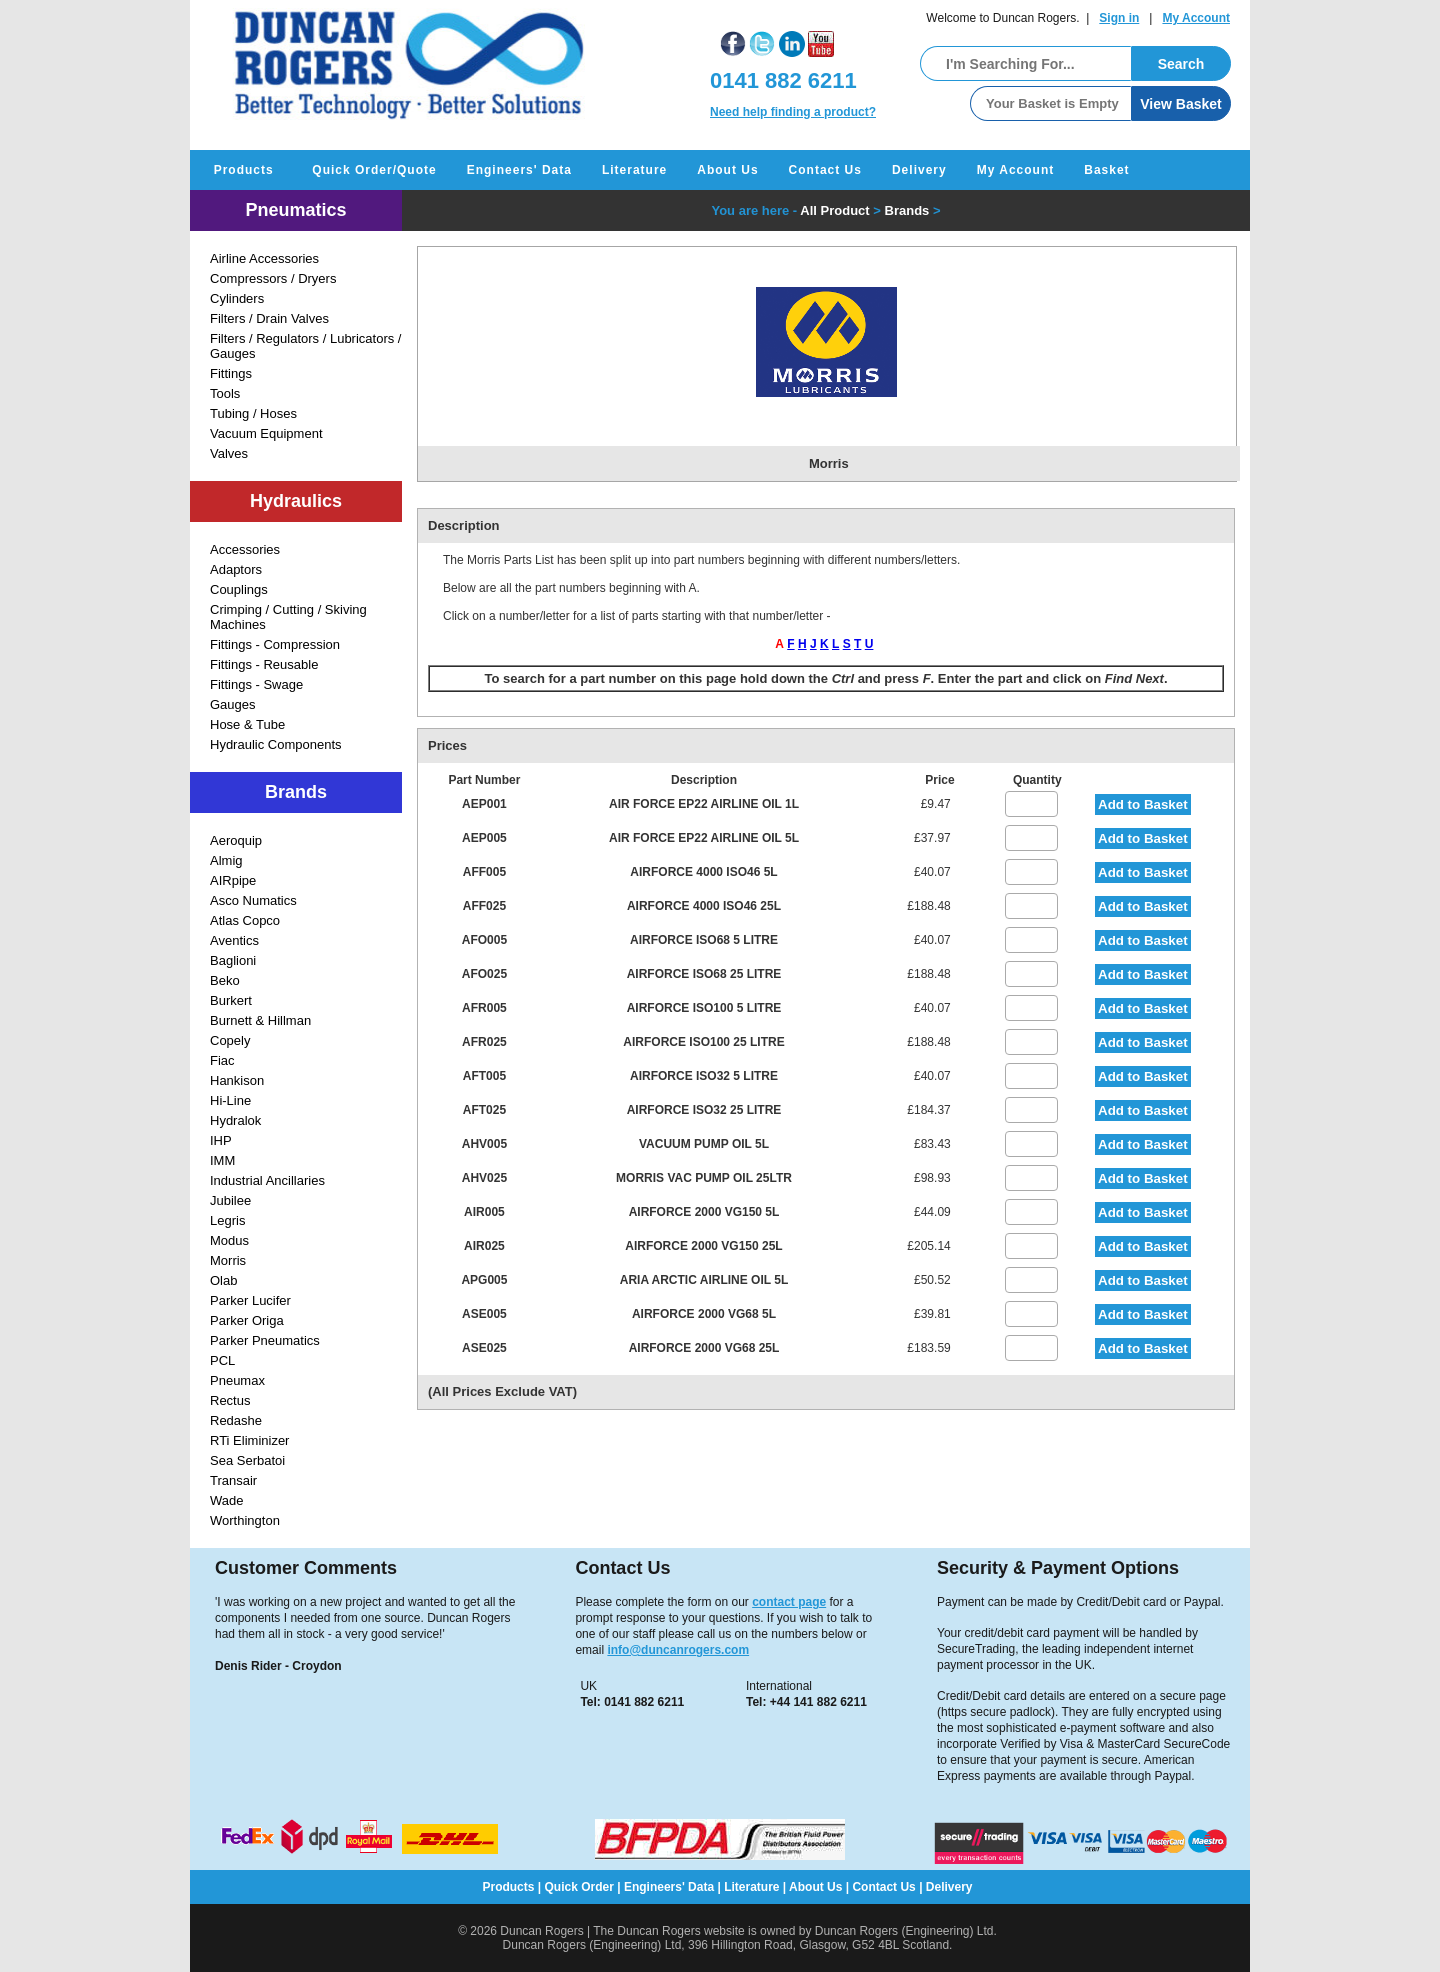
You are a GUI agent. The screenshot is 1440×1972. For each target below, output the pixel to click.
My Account (1196, 18)
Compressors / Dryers (273, 278)
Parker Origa (247, 1320)
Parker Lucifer (250, 1300)
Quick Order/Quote (374, 170)
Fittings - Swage (256, 684)
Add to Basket (1143, 804)
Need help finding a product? (793, 112)
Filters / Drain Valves (269, 318)
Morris (228, 1260)
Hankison (237, 1080)
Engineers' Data (519, 170)
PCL (222, 1360)
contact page (789, 1602)
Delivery (919, 170)
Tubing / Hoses (253, 413)
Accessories (245, 549)
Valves (229, 453)
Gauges (233, 704)
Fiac (222, 1060)
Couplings (239, 589)
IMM (222, 1160)
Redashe (236, 1420)
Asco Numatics (253, 900)
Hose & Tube (247, 724)
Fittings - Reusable (264, 664)
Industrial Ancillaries (267, 1180)
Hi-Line (230, 1100)
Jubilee (230, 1200)
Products (243, 170)
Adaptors (236, 569)
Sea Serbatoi (247, 1460)
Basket (1106, 170)
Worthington (245, 1520)
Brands (907, 210)
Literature (634, 170)
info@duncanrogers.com (678, 1650)
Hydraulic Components (276, 744)
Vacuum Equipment (266, 433)
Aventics (234, 940)
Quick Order (579, 1887)
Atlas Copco (245, 920)
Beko (225, 980)
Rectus (230, 1400)
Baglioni (233, 960)
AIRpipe (233, 880)
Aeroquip (236, 840)
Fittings (231, 373)
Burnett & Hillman (260, 1020)
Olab (223, 1280)
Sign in (1119, 18)
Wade (226, 1500)
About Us (727, 170)
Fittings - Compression (275, 644)
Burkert (231, 1000)
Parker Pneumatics (265, 1340)
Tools (225, 393)
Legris (227, 1220)
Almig (226, 860)
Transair (233, 1480)
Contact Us (825, 170)
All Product (834, 210)
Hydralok (235, 1120)
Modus (229, 1240)
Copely (230, 1040)
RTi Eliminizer (249, 1440)
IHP (221, 1140)
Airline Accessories (264, 258)
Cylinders (237, 298)
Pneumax (237, 1380)
